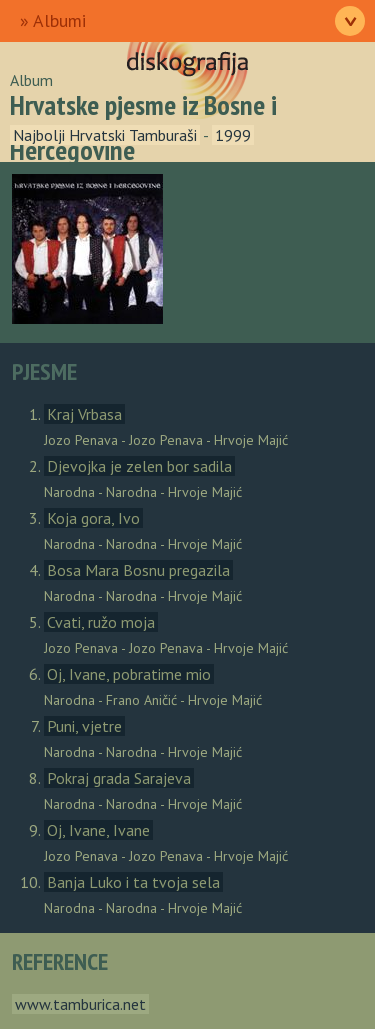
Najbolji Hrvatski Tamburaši (105, 135)
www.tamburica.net (80, 1004)
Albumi (59, 20)
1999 (233, 135)
